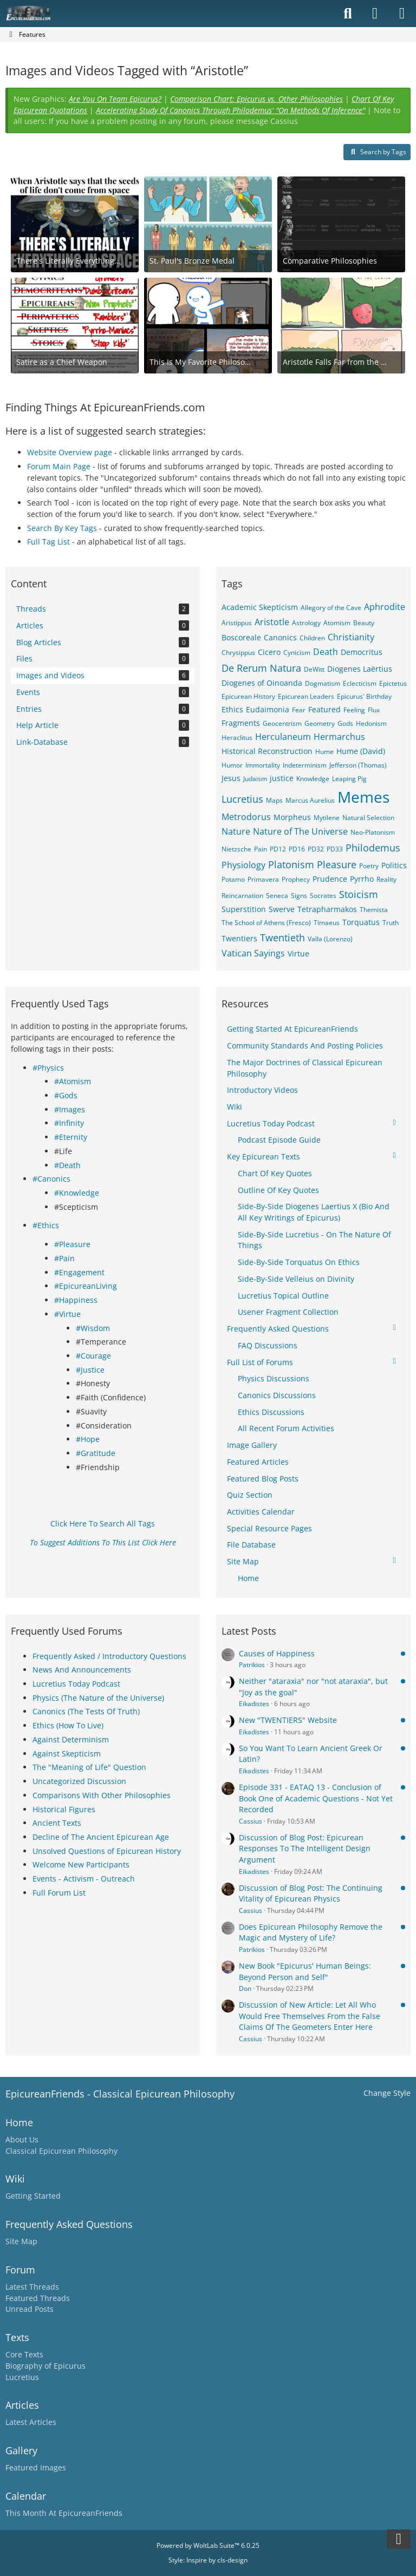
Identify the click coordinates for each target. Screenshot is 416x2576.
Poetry (369, 865)
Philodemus (373, 847)
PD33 (335, 849)
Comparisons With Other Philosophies (101, 1795)
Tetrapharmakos (327, 909)
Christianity (351, 637)
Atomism (336, 622)
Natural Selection (368, 817)
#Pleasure (72, 1244)
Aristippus (237, 622)
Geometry (319, 723)
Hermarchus (339, 737)
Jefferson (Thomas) (358, 765)
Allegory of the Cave (331, 607)
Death (325, 652)
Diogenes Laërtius (359, 669)
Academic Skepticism (260, 607)
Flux (374, 710)
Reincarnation (242, 895)
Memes (363, 796)
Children (312, 638)
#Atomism (72, 1081)
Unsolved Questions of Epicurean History (106, 1851)
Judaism (255, 778)
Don (245, 1988)
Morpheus (292, 817)
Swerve (282, 909)
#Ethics (45, 1225)
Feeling (354, 710)
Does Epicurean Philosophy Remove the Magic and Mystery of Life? (310, 1932)
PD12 (278, 849)
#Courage (93, 1356)
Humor (232, 765)
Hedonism (371, 723)
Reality (386, 879)
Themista (374, 909)
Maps (274, 800)
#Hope (88, 1439)
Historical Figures (63, 1809)
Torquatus (361, 922)
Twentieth (282, 937)
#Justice (90, 1370)
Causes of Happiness (277, 1653)
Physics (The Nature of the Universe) (98, 1698)
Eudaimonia (267, 709)
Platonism (291, 864)
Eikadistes (254, 1703)
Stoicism (358, 894)
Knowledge (312, 778)
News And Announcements (81, 1669)
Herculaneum (283, 737)
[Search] (348, 13)
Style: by (208, 2560)
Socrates (323, 895)
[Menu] (402, 13)
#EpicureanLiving (85, 1286)
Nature (236, 831)
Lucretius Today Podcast (76, 1684)
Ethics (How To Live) (67, 1725)
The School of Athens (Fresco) (266, 922)
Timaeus (327, 922)
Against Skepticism (66, 1753)
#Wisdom (93, 1328)
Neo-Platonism (372, 832)
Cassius (250, 1821)
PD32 (316, 849)
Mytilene (327, 817)
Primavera (263, 879)
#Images (69, 1109)
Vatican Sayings (253, 953)
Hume (324, 751)
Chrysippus (238, 652)
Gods (345, 723)
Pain (260, 849)
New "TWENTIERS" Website (288, 1720)
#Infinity (69, 1123)
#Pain (64, 1258)
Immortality (262, 765)
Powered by (208, 2545)
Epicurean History (248, 696)
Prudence (330, 879)
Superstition (244, 909)
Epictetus (393, 683)
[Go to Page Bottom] (399, 2539)
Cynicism (296, 652)
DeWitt (314, 669)
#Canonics (51, 1179)
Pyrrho (362, 879)
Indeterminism (305, 765)
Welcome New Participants (80, 1864)
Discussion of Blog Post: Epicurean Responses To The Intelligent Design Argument (304, 1848)
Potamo (233, 879)
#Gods (65, 1095)
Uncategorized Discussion (79, 1781)
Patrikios (252, 1664)
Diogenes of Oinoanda (262, 683)
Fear (299, 710)
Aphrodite (384, 607)
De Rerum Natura (261, 667)
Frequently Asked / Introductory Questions (109, 1656)
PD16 (297, 849)
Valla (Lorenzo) (330, 938)
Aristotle (272, 622)
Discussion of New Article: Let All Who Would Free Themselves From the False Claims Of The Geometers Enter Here (309, 2016)
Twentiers (239, 938)
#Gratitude (95, 1453)
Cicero (269, 652)
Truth (390, 922)
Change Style (387, 2093)
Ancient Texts (56, 1823)
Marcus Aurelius (310, 800)
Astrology (306, 622)
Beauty (363, 622)
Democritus (361, 652)
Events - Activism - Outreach (83, 1878)
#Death (67, 1165)
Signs (299, 895)
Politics (394, 865)
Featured (324, 709)
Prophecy (296, 879)
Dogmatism (322, 683)
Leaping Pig (349, 778)
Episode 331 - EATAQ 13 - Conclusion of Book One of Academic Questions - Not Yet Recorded (316, 1798)
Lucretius (242, 798)
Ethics (232, 709)
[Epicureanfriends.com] (28, 13)
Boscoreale (241, 637)
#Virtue (67, 1314)
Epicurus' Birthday (364, 696)
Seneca (277, 895)
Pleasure (336, 864)
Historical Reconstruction (267, 751)
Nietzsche (236, 849)
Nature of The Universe (300, 831)
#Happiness (76, 1300)
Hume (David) (360, 751)
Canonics (280, 637)
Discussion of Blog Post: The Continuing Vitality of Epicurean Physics (310, 1893)
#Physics (48, 1068)
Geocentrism (282, 723)
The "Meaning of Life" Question (89, 1767)
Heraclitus (237, 737)
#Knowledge (76, 1193)
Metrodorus (246, 817)
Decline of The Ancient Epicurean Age (100, 1837)
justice (282, 778)
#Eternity (70, 1137)
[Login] (375, 13)
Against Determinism (70, 1739)
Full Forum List (59, 1892)
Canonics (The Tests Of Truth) (86, 1711)
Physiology (243, 865)
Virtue (298, 953)
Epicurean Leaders (306, 696)
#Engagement (79, 1272)
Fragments (241, 723)
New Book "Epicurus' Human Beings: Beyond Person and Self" (305, 1971)
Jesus (231, 778)
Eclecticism (359, 683)
